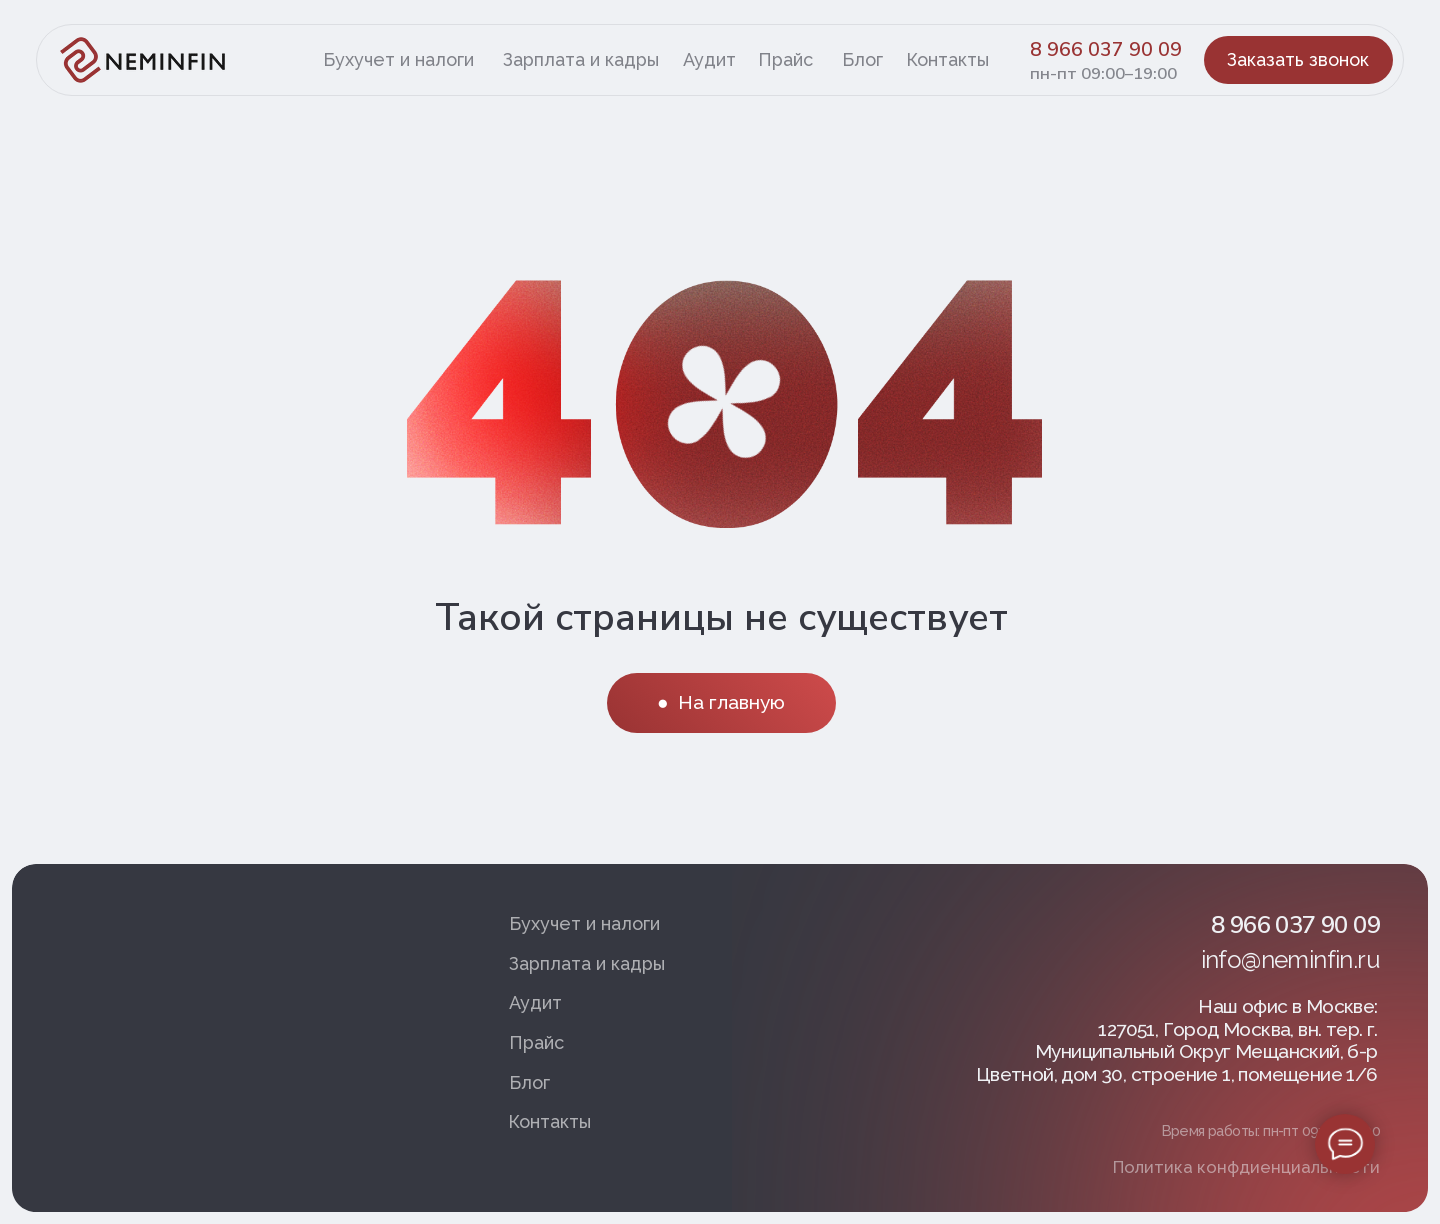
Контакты (947, 59)
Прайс (785, 59)
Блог (862, 59)
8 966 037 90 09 (1106, 50)
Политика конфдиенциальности (1246, 1167)
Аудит (709, 59)
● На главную (721, 702)
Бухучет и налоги (398, 59)
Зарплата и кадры (581, 59)
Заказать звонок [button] (1298, 59)
